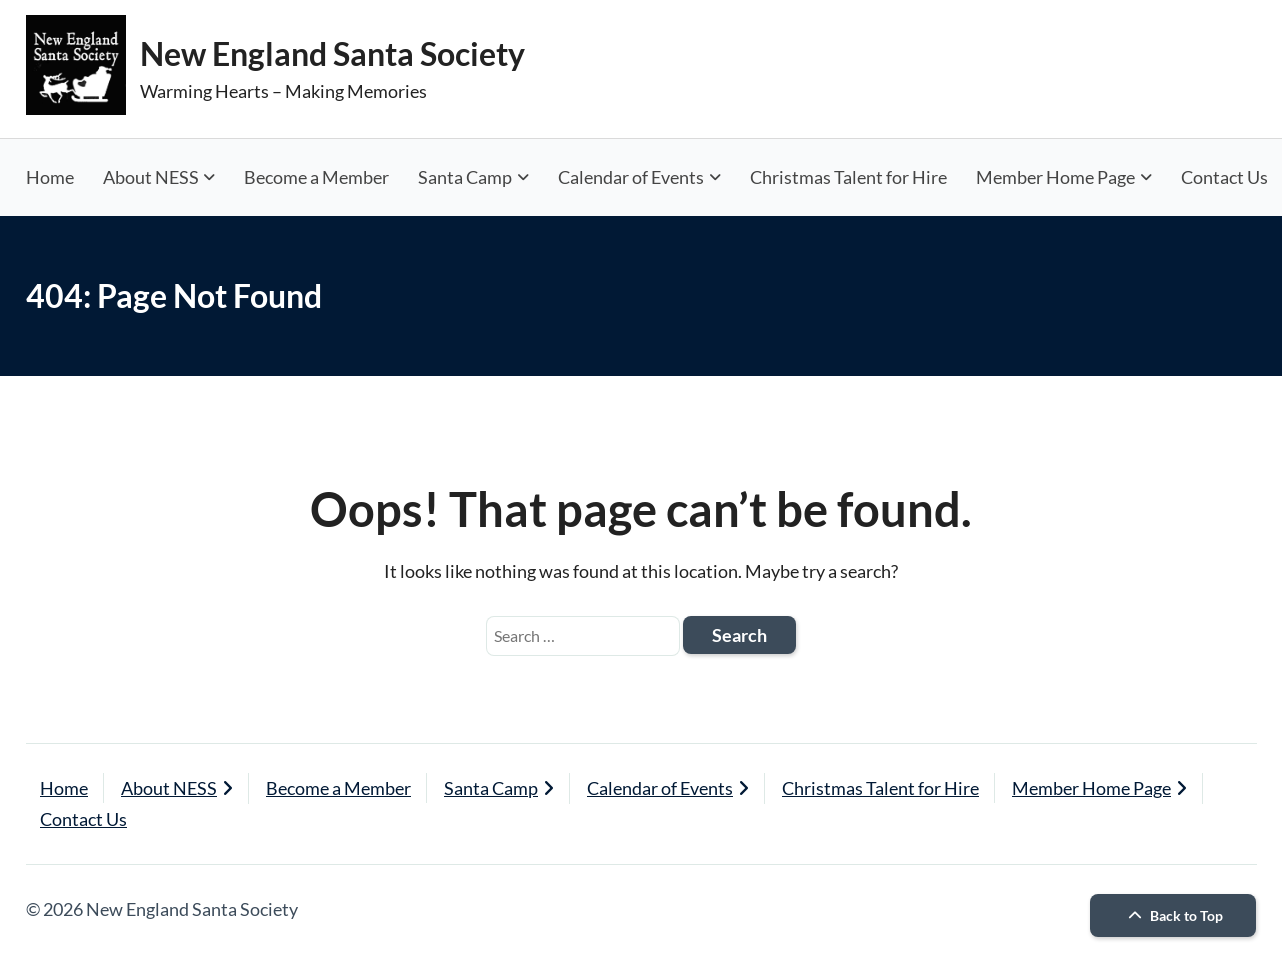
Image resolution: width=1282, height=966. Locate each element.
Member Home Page (1055, 177)
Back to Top (1173, 915)
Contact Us (83, 819)
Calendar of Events (631, 177)
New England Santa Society (332, 53)
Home (50, 177)
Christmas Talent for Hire (848, 177)
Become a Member (316, 177)
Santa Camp (465, 177)
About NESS (151, 177)
